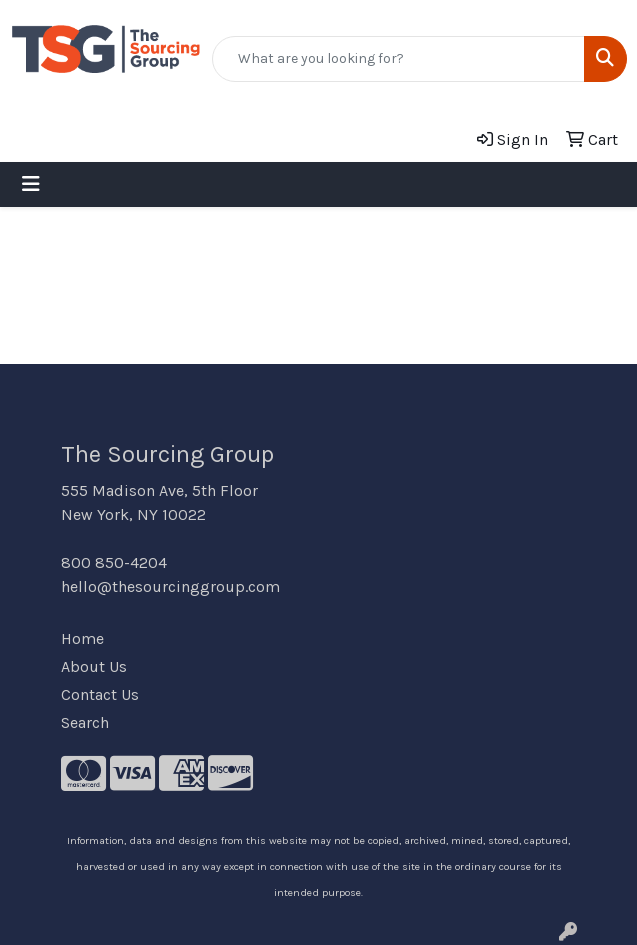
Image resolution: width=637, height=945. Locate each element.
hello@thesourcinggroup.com (170, 586)
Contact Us (100, 694)
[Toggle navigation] (31, 184)
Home (82, 638)
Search (85, 722)
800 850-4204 (114, 562)
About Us (94, 666)
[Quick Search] (398, 59)
